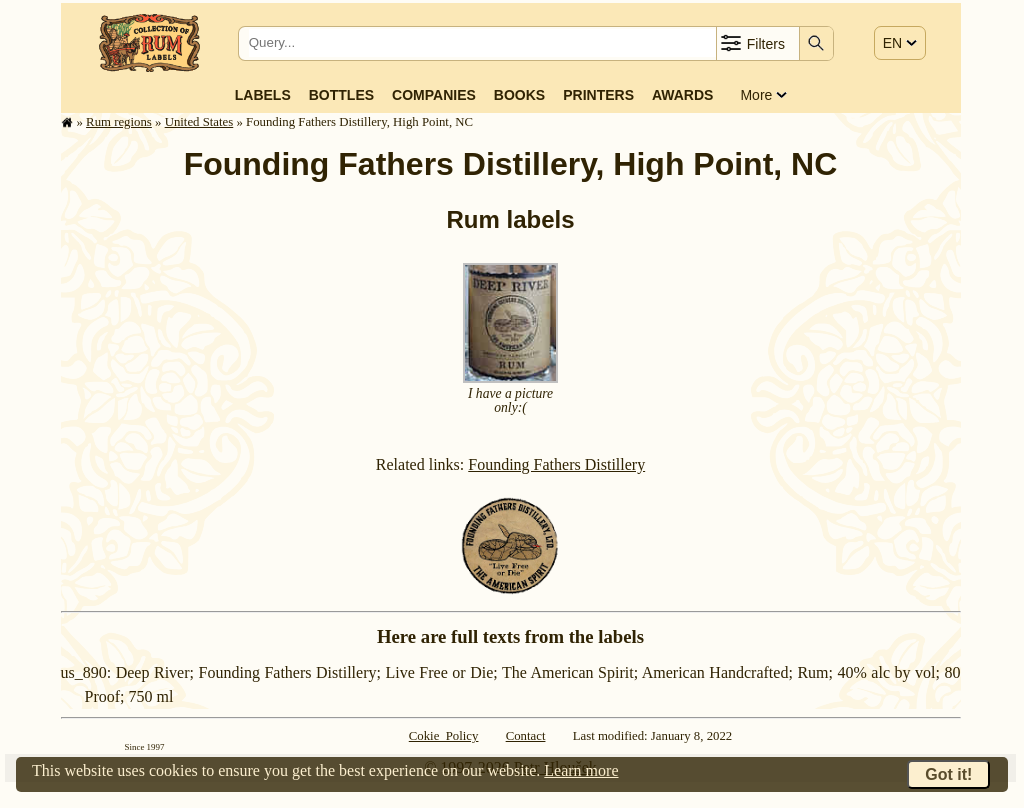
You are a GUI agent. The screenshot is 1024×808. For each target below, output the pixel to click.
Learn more (581, 770)
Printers (598, 95)
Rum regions (119, 122)
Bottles (341, 95)
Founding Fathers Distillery (556, 464)
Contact (526, 736)
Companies (434, 95)
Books (519, 95)
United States (199, 122)
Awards (682, 95)
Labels (263, 95)
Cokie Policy (444, 736)
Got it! (948, 774)
